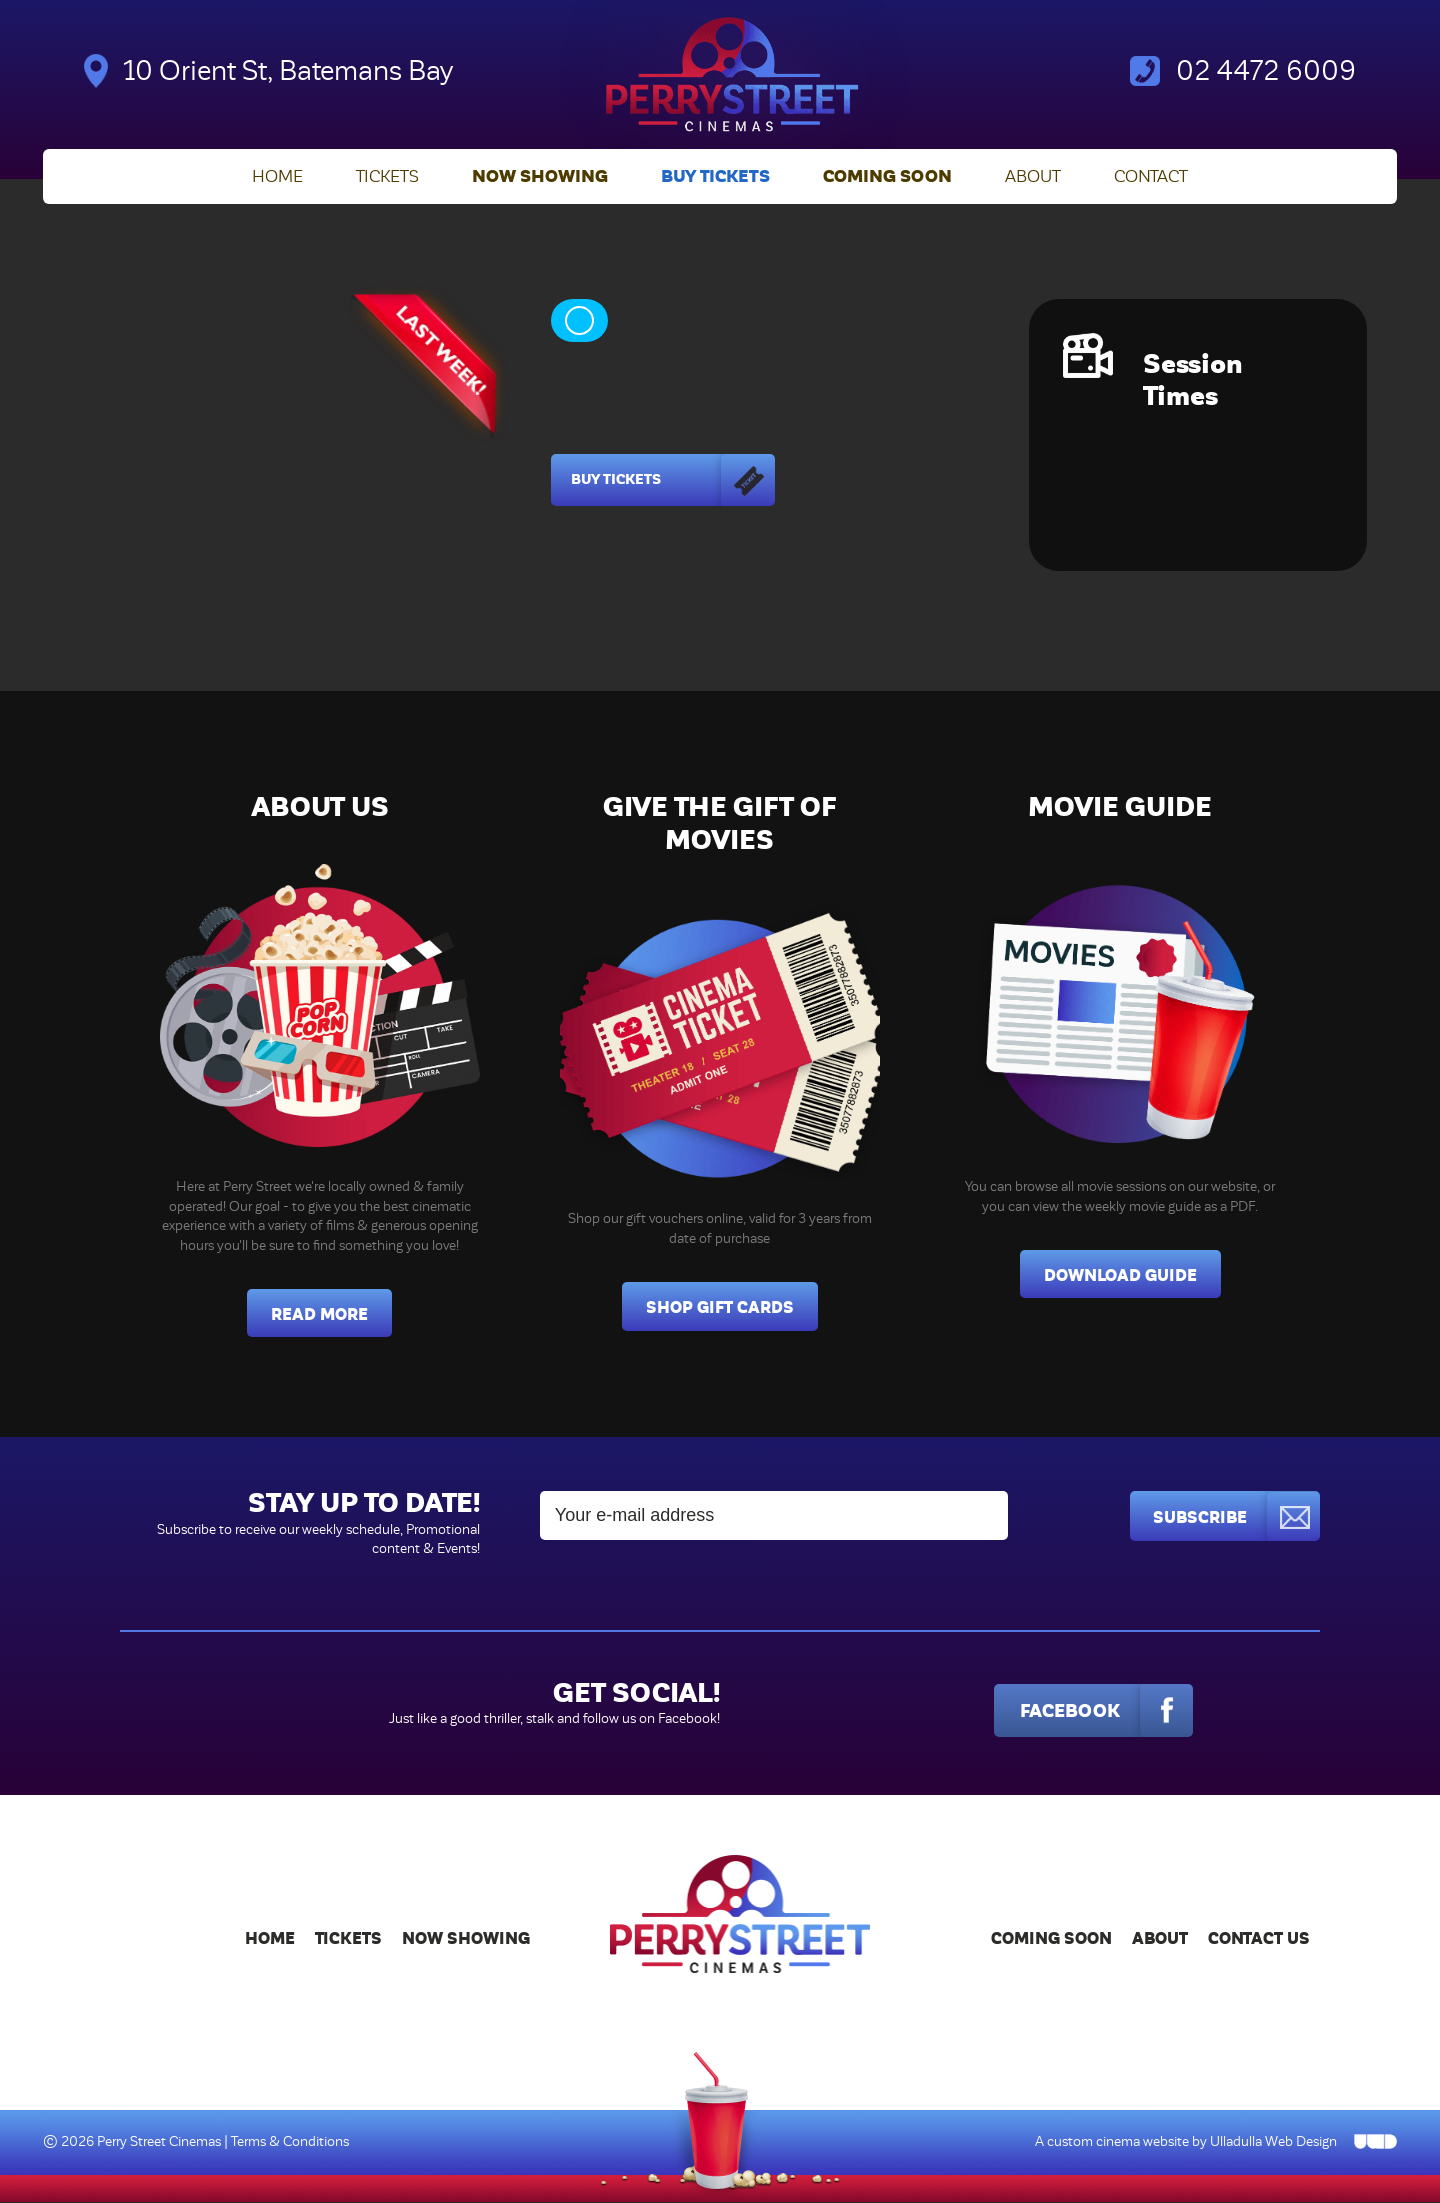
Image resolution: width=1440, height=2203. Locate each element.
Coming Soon (887, 177)
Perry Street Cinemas (160, 2143)
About (1033, 177)
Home (277, 177)
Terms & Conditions (290, 2143)
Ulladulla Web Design (1273, 2143)
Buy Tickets (715, 177)
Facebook (1097, 1712)
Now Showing (540, 177)
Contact (1151, 177)
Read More (319, 1315)
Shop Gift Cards (720, 1308)
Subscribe (1235, 1517)
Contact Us (1259, 1939)
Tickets (387, 177)
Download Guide (1120, 1276)
